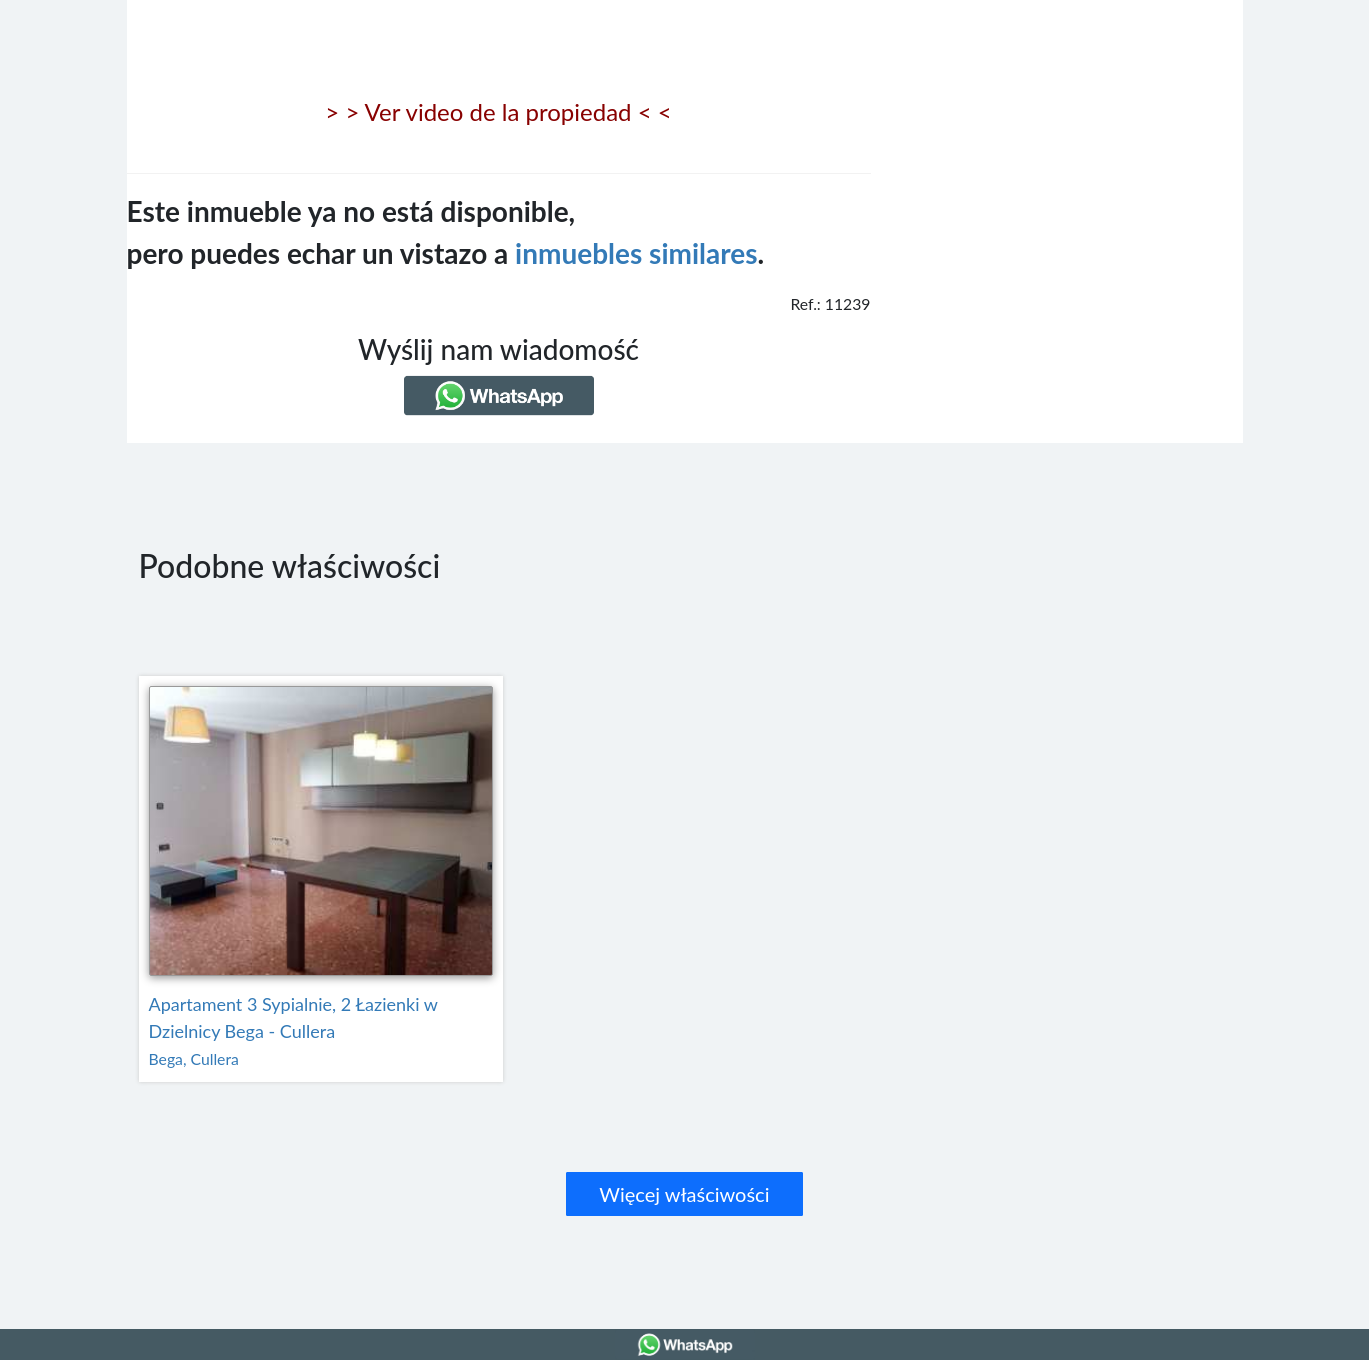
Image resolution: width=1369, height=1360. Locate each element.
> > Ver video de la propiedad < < (498, 111)
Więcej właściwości (684, 1194)
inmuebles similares (636, 253)
